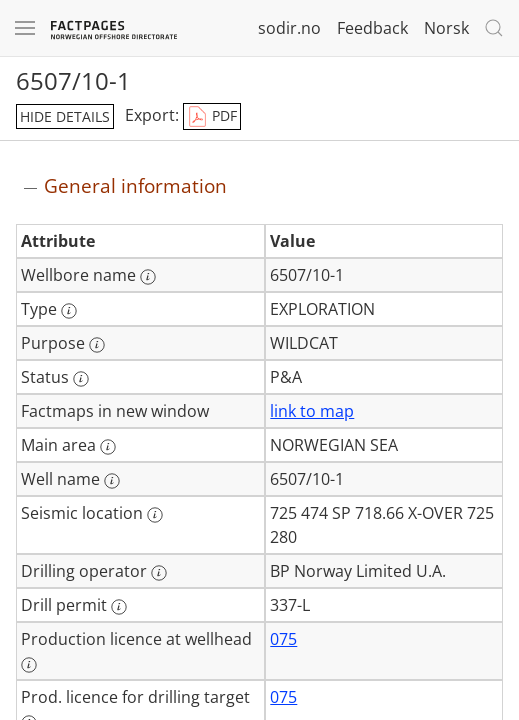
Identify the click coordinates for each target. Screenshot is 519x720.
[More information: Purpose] (97, 345)
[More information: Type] (69, 311)
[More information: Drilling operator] (159, 573)
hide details (65, 116)
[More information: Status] (81, 379)
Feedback (372, 28)
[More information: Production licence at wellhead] (29, 665)
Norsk (446, 28)
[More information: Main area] (108, 447)
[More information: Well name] (112, 481)
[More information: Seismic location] (155, 515)
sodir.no (289, 28)
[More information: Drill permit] (119, 607)
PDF (212, 117)
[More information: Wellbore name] (148, 277)
